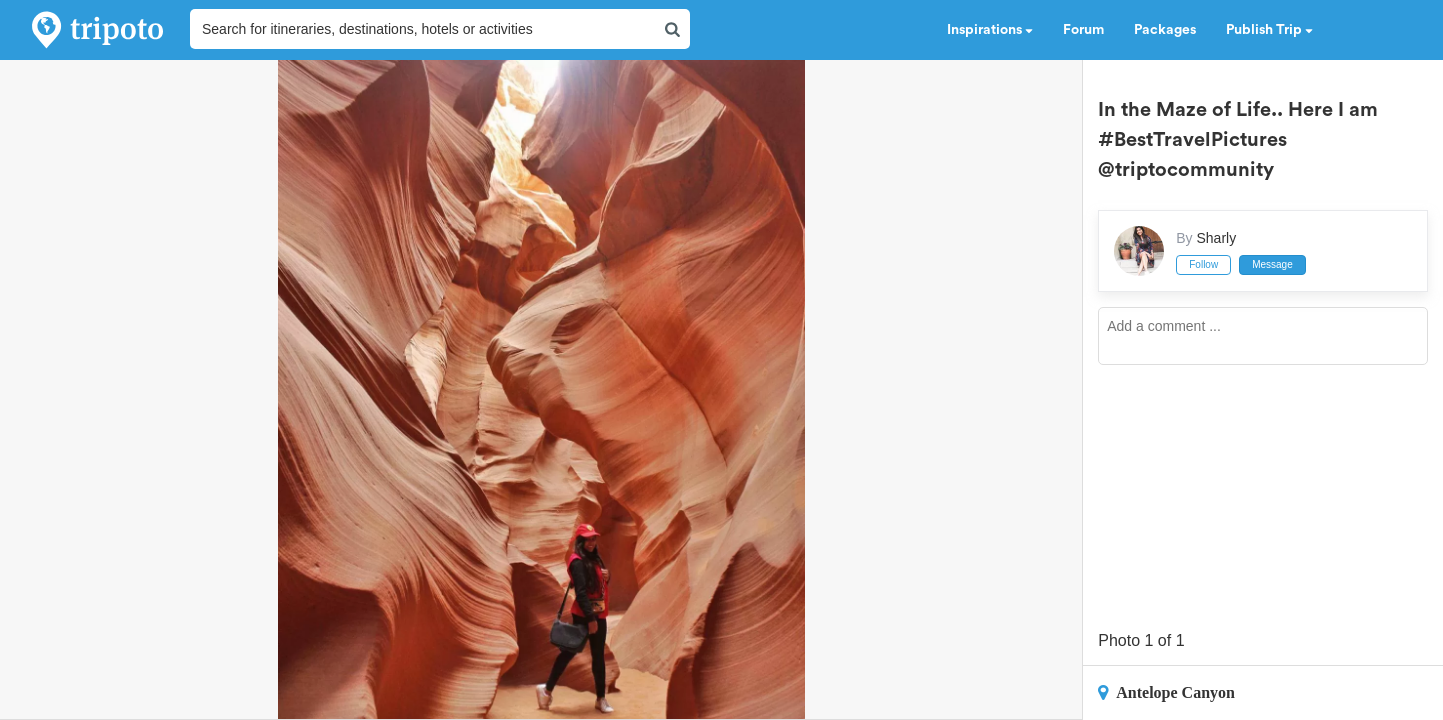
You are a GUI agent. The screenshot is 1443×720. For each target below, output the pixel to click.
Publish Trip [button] (1269, 30)
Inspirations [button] (990, 30)
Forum (1083, 30)
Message (1272, 264)
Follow (1203, 264)
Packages (1165, 30)
